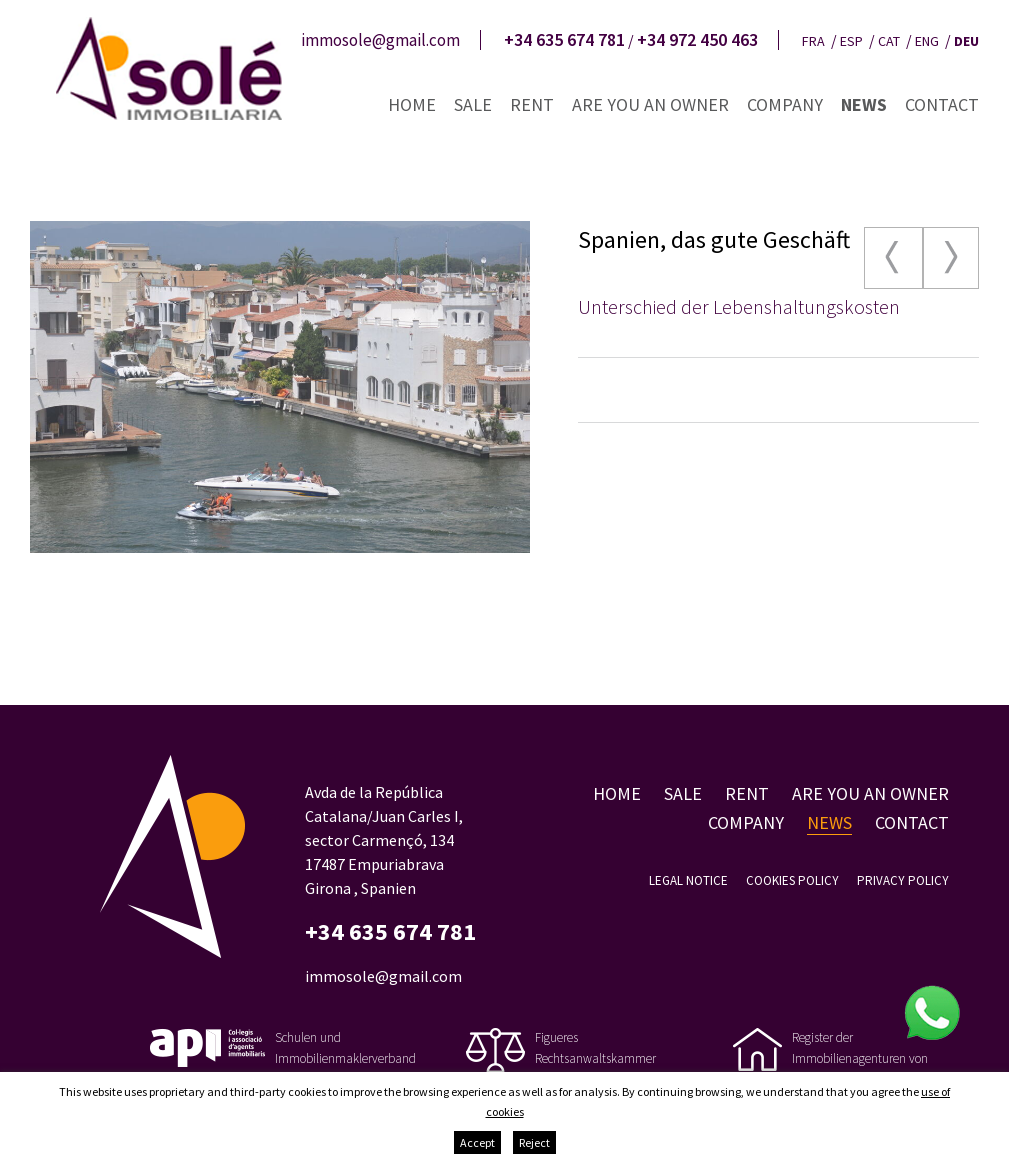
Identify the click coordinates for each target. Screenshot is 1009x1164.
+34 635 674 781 (564, 40)
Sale (473, 104)
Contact (942, 104)
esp (851, 41)
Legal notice (688, 880)
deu (966, 41)
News (864, 104)
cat (889, 41)
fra (813, 41)
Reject (534, 1142)
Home (412, 104)
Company (785, 104)
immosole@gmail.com (380, 40)
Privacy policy (903, 880)
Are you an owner (650, 104)
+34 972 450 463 (697, 40)
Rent (532, 104)
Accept (477, 1142)
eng (927, 41)
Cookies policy (792, 880)
